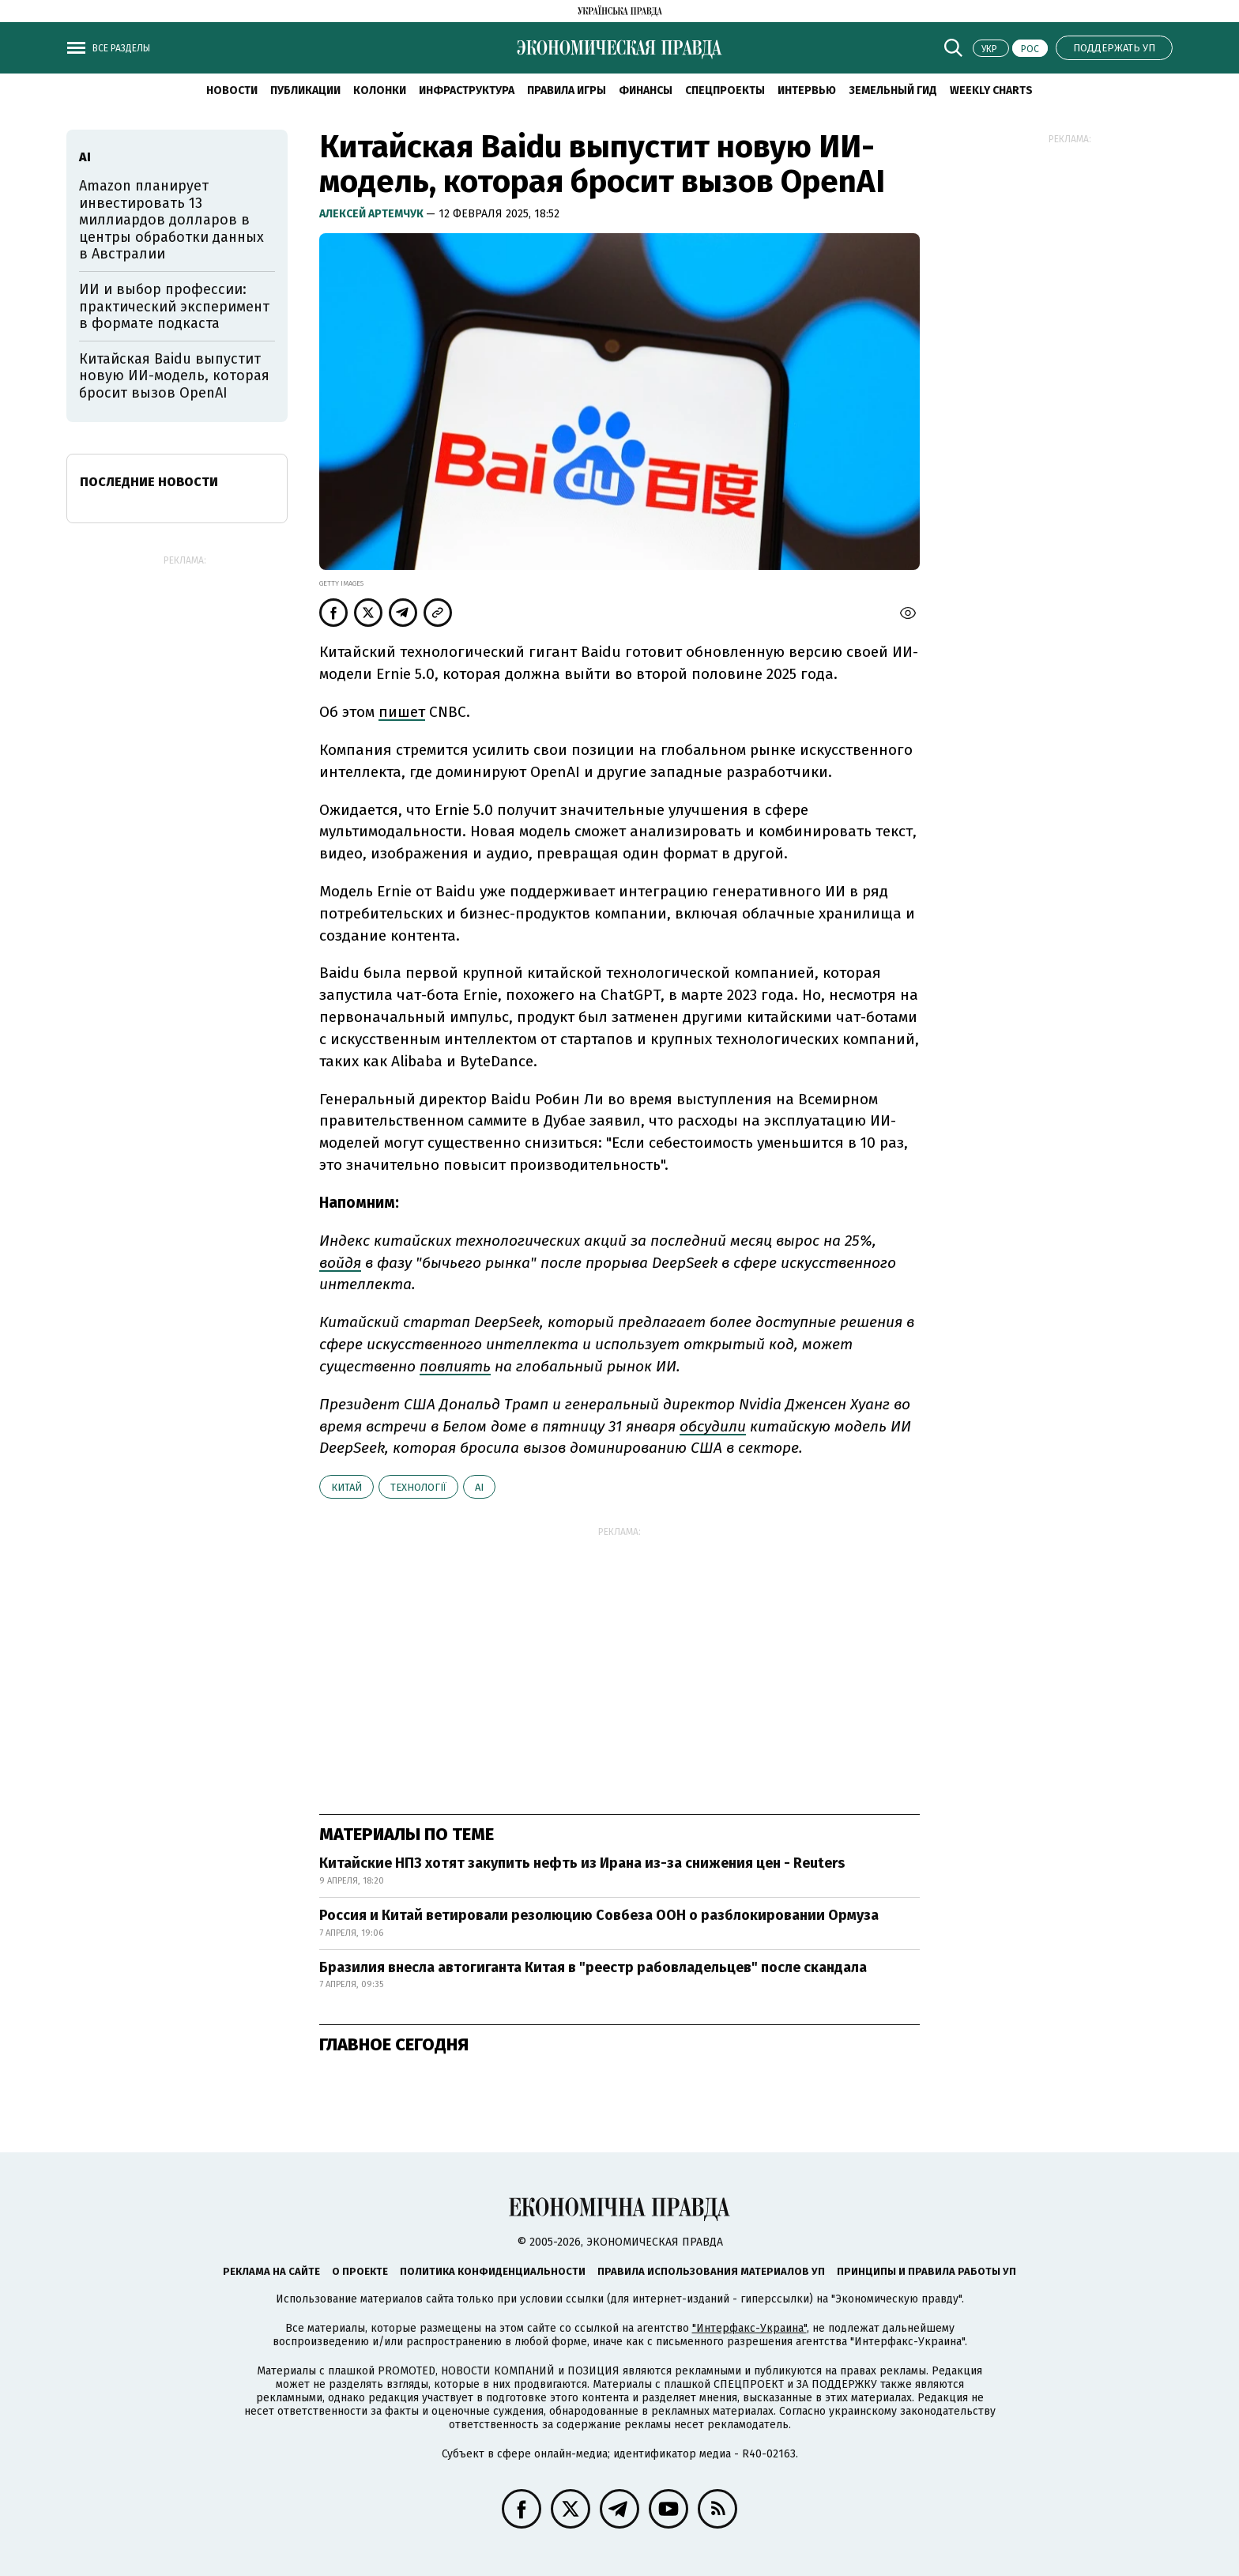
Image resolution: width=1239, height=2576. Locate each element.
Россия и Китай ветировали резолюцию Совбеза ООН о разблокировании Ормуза (599, 1915)
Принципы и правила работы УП (926, 2271)
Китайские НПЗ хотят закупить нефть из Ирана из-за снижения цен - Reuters (582, 1863)
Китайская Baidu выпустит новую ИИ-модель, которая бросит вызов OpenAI (174, 376)
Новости (232, 90)
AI (479, 1487)
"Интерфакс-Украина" (749, 2328)
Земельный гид (893, 90)
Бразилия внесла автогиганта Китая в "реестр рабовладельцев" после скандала (593, 1967)
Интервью (807, 90)
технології (418, 1487)
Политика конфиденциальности (493, 2271)
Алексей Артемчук (372, 214)
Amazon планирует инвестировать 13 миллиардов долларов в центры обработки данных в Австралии (171, 219)
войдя (340, 1263)
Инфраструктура (466, 90)
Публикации (305, 90)
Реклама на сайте (271, 2271)
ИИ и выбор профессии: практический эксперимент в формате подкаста (174, 306)
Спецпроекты (725, 90)
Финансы (645, 90)
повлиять (455, 1366)
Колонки (379, 90)
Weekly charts (991, 90)
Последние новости (149, 481)
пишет (401, 712)
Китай (346, 1487)
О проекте (360, 2271)
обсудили (713, 1426)
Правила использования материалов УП (711, 2271)
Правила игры (566, 90)
